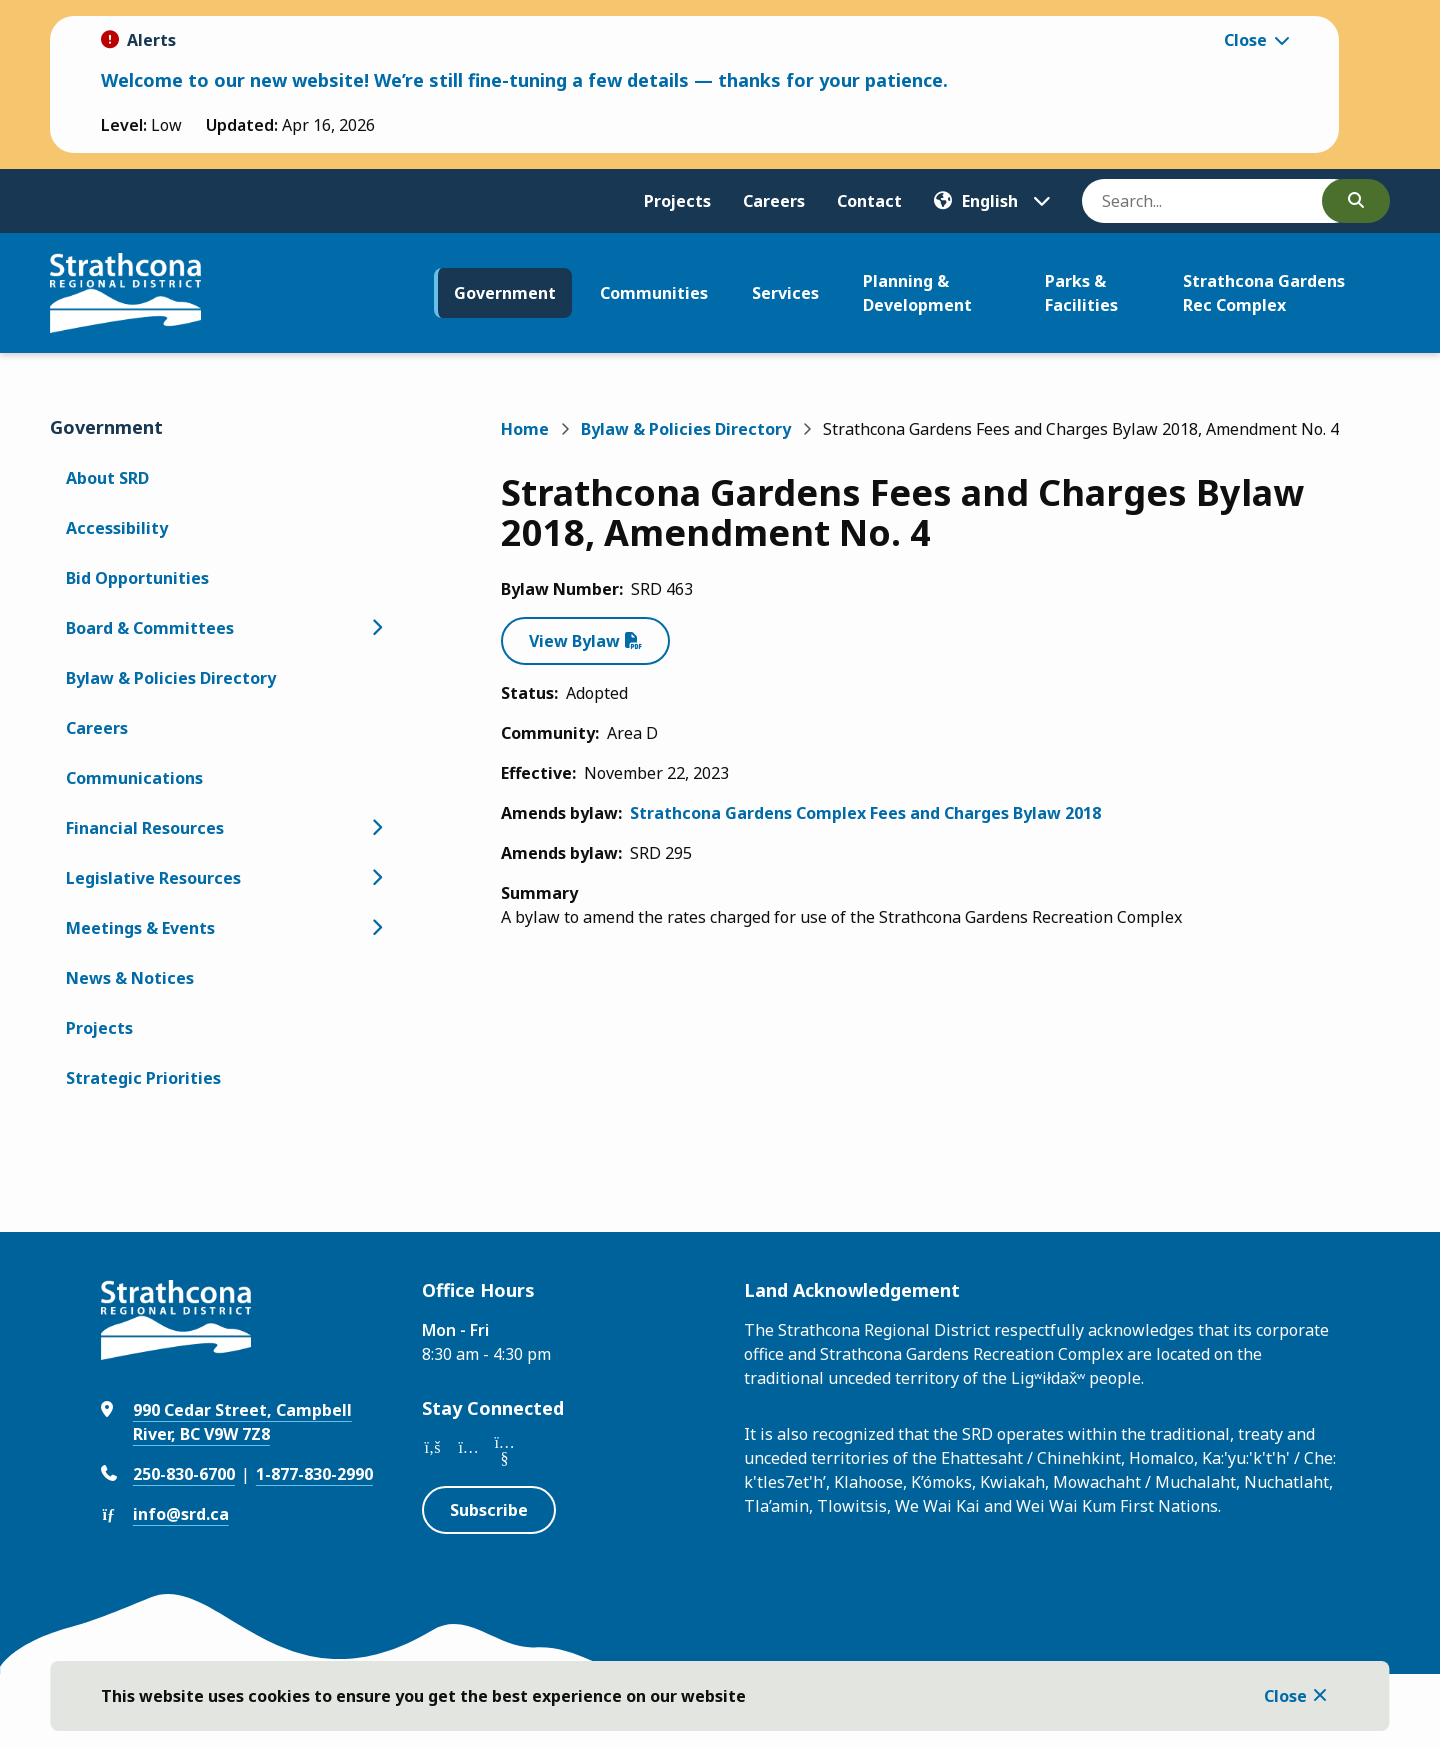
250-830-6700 (184, 1474)
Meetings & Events (140, 928)
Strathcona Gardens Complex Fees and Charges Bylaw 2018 (865, 813)
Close (1285, 1696)
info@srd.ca (181, 1514)
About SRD (107, 478)
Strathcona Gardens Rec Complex (1264, 293)
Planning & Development (917, 293)
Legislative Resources (153, 878)
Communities (654, 293)
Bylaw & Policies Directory (171, 678)
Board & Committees (150, 628)
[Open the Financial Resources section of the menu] (376, 828)
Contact (869, 201)
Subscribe (489, 1510)
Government (505, 293)
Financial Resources (145, 828)
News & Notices (130, 978)
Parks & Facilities (1081, 293)
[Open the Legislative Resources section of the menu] (376, 878)
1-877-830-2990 (314, 1474)
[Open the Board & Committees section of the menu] (376, 628)
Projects (677, 201)
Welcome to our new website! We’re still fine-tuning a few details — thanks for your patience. (524, 80)
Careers (774, 201)
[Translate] (992, 201)
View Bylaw (574, 641)
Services (785, 293)
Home (525, 429)
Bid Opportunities (137, 578)
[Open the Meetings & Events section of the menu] (376, 928)
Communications (134, 778)
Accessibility (117, 528)
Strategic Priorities (143, 1078)
